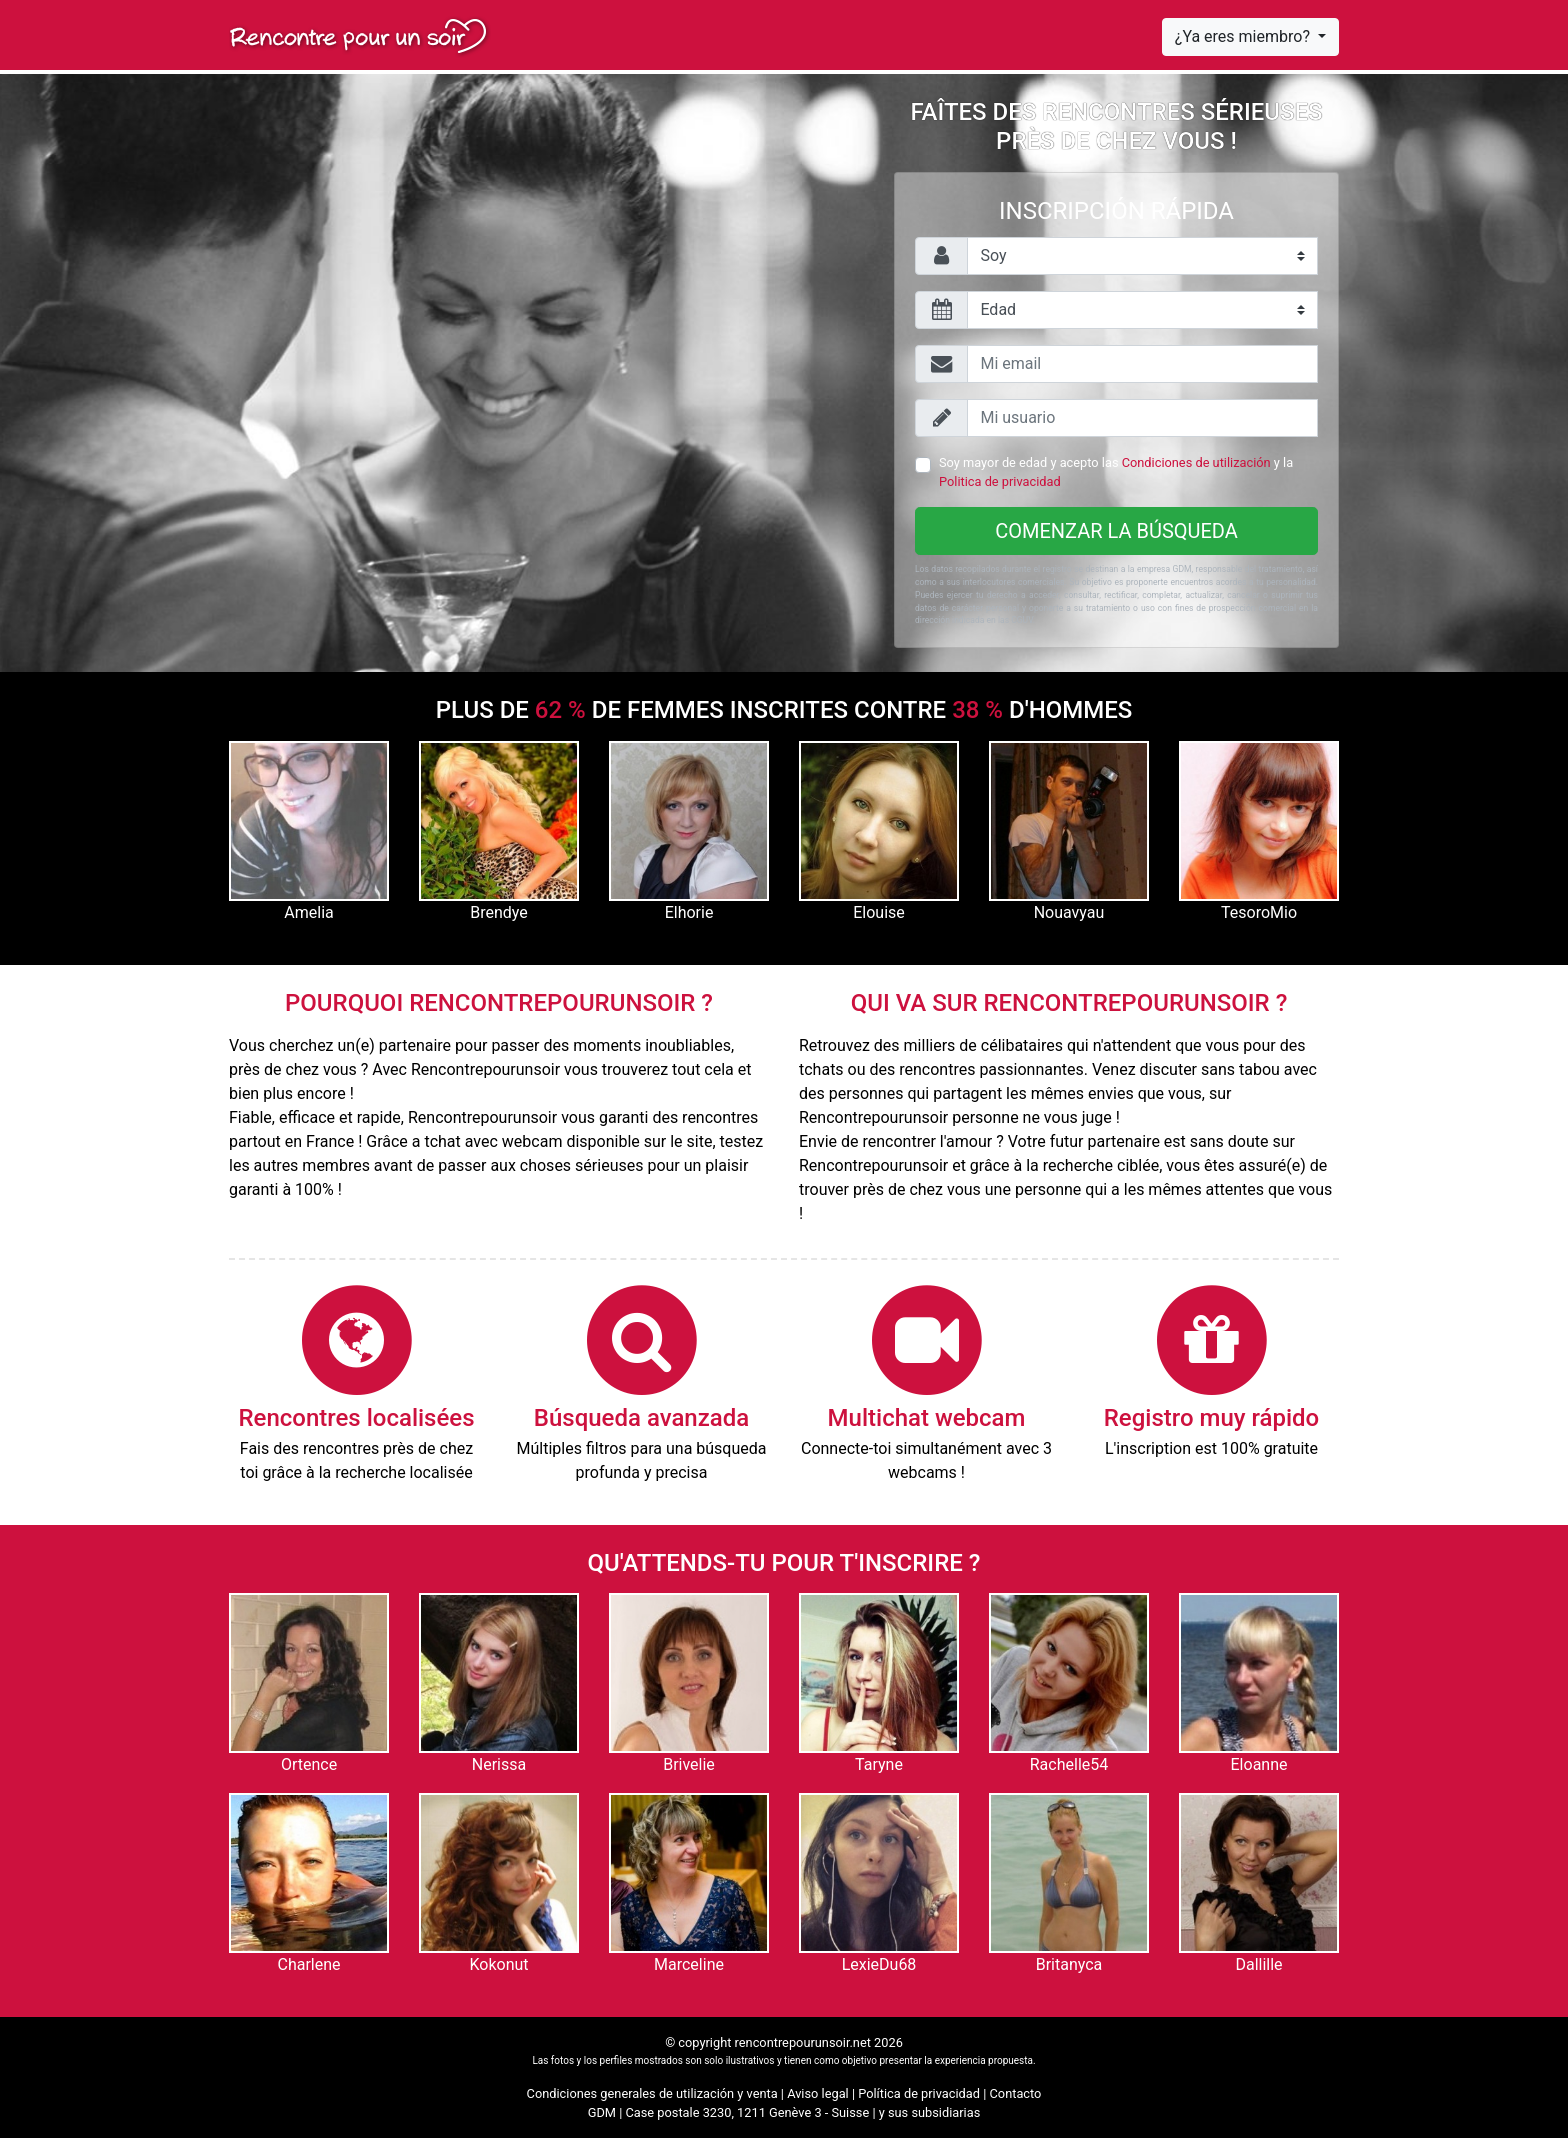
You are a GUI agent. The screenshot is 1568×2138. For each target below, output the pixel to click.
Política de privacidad (919, 2093)
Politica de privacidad (1000, 481)
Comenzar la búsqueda (1116, 531)
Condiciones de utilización (1196, 462)
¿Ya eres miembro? (1244, 36)
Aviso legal (818, 2093)
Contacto (1016, 2093)
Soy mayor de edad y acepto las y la (1116, 472)
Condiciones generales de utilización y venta (652, 2093)
